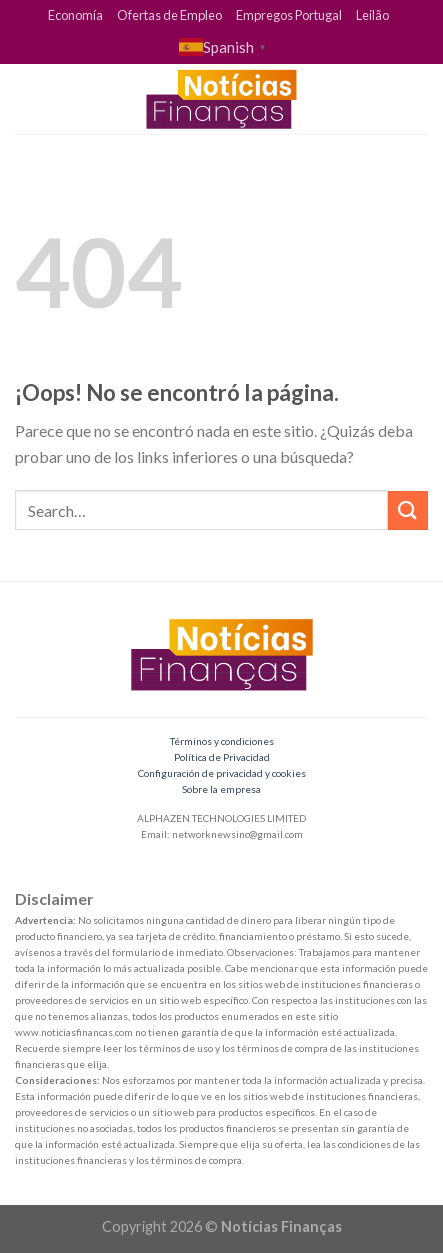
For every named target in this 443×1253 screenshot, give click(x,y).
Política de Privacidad (222, 757)
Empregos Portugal (289, 15)
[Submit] (408, 510)
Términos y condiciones (222, 741)
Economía (75, 15)
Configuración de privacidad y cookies (222, 773)
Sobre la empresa (221, 789)
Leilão (372, 15)
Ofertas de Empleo (169, 15)
